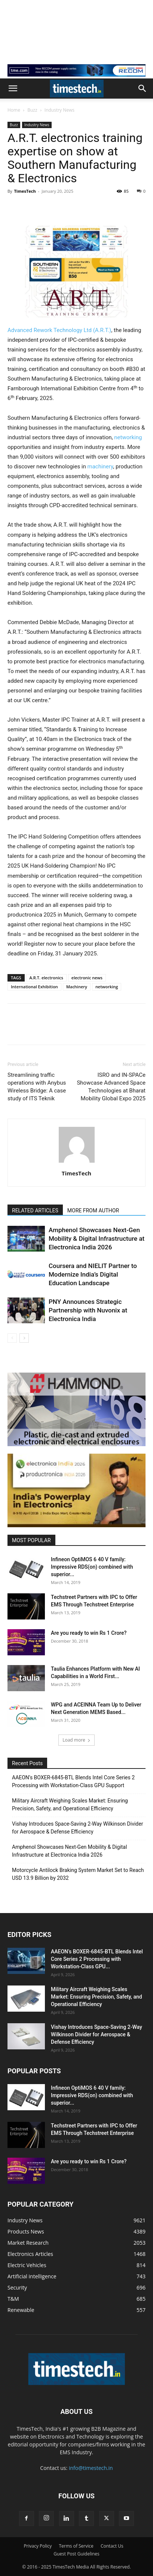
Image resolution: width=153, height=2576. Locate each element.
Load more (76, 1740)
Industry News (59, 110)
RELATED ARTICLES (35, 1210)
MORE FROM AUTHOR (93, 1210)
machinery (100, 466)
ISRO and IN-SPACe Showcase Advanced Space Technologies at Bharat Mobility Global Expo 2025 (111, 1087)
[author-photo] (77, 1163)
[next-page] (24, 1338)
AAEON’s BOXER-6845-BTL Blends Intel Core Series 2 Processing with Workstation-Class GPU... (97, 1959)
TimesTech (25, 191)
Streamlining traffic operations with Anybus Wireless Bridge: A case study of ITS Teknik (36, 1087)
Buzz (32, 110)
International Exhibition (34, 986)
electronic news (86, 977)
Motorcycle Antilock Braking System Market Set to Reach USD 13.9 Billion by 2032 (78, 1874)
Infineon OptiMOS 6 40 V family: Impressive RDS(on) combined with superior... (92, 1566)
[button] (13, 88)
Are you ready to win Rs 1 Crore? (88, 1633)
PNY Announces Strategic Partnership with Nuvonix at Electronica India (88, 1310)
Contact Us (112, 2546)
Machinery (76, 986)
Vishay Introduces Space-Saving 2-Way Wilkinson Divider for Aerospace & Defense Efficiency (77, 1828)
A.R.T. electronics (46, 977)
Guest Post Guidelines (76, 2554)
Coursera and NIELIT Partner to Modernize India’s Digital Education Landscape (93, 1274)
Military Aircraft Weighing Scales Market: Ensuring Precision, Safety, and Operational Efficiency (70, 1804)
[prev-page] (12, 1338)
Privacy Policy (38, 2546)
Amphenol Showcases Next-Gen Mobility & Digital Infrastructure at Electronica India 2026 (96, 1238)
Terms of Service (76, 2546)
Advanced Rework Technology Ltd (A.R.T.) (59, 330)
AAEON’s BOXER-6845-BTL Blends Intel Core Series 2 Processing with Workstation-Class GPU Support (73, 1781)
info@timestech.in (91, 2467)
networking (128, 437)
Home (13, 110)
